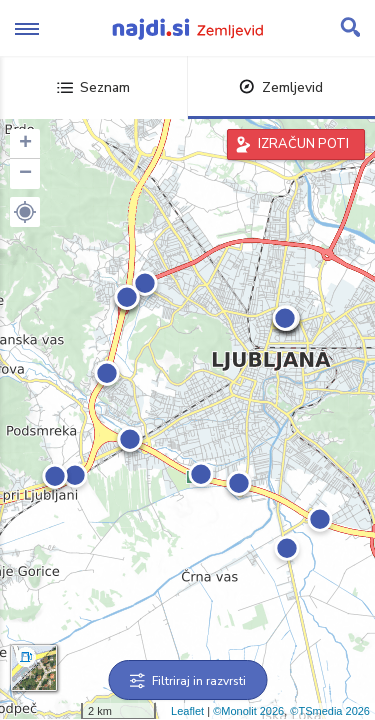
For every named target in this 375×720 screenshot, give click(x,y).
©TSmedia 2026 (330, 711)
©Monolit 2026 (248, 711)
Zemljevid (281, 87)
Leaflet (187, 711)
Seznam (93, 87)
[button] (25, 212)
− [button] (25, 174)
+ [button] (25, 144)
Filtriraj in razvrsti (187, 681)
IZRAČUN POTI (303, 144)
